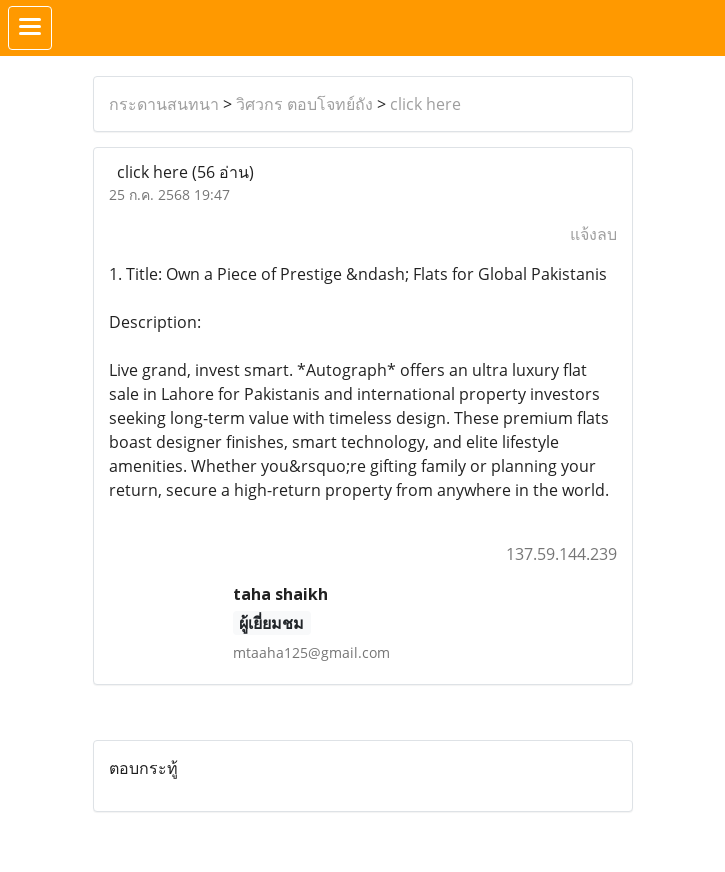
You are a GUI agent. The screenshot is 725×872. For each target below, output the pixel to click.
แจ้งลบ (593, 234)
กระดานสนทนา (164, 104)
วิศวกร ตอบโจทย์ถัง (304, 104)
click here (425, 104)
